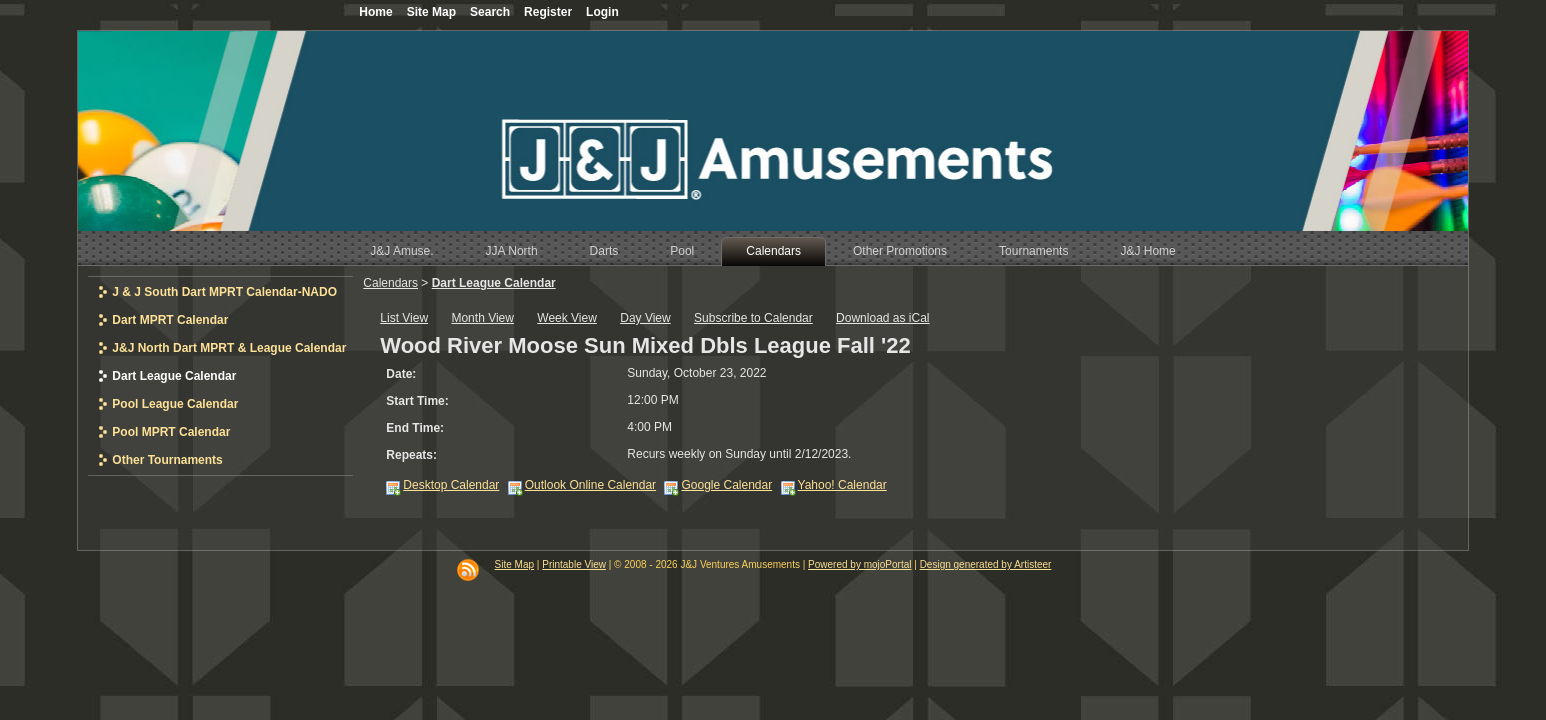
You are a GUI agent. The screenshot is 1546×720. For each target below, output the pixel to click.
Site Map (514, 564)
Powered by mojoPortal (859, 564)
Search (490, 12)
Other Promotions (900, 251)
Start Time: (417, 401)
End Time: (415, 428)
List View (404, 318)
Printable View (574, 564)
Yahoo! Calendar (842, 485)
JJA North (512, 251)
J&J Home (1147, 251)
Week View (567, 318)
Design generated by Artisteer (986, 564)
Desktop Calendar (451, 485)
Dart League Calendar (494, 283)
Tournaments (1033, 251)
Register (548, 12)
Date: (401, 374)
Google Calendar (726, 485)
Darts (604, 251)
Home (375, 12)
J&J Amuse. (401, 251)
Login (602, 12)
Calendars (773, 251)
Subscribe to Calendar (753, 318)
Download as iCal (882, 318)
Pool (682, 251)
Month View (482, 318)
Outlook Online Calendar (590, 485)
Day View (645, 318)
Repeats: (411, 455)
